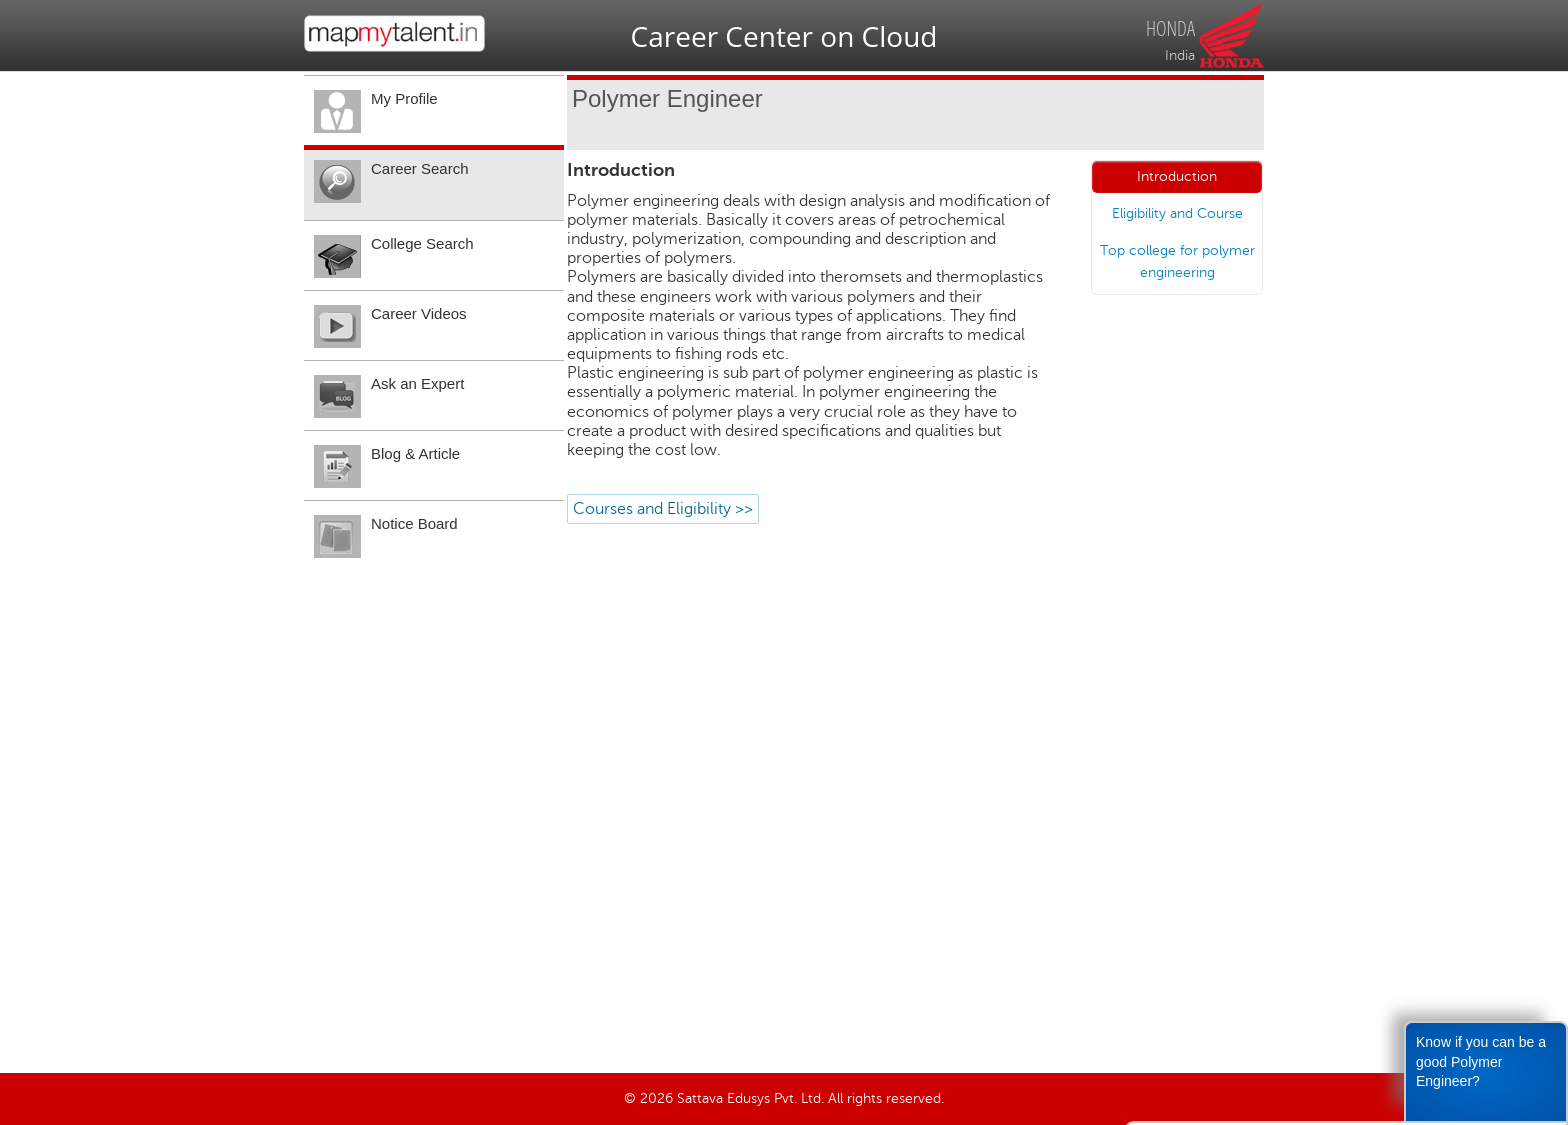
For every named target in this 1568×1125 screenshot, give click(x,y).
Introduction (1177, 176)
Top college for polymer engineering (1177, 261)
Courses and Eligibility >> (663, 509)
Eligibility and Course (1177, 213)
